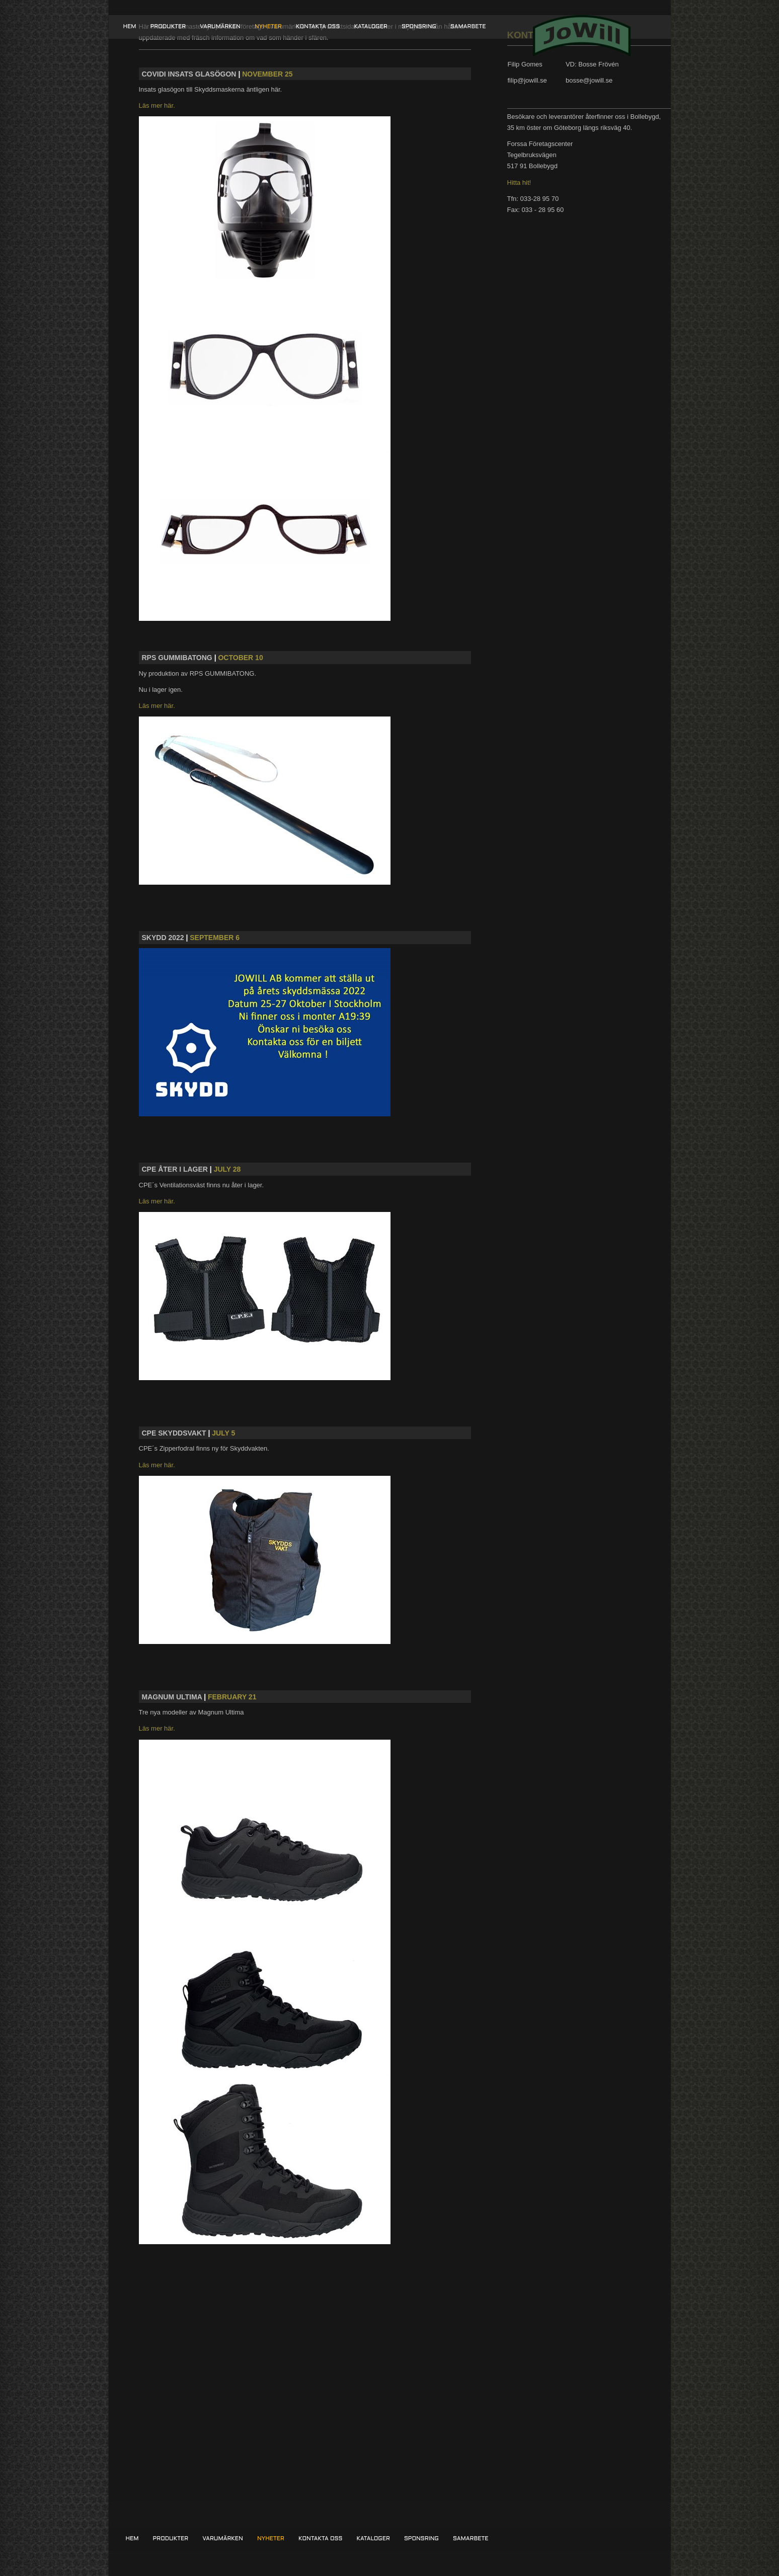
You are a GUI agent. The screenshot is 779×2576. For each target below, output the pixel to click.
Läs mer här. (157, 105)
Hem (129, 26)
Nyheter (268, 26)
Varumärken (220, 26)
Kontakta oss (318, 26)
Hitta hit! (519, 182)
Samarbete (468, 26)
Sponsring (419, 26)
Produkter (168, 26)
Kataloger (370, 26)
